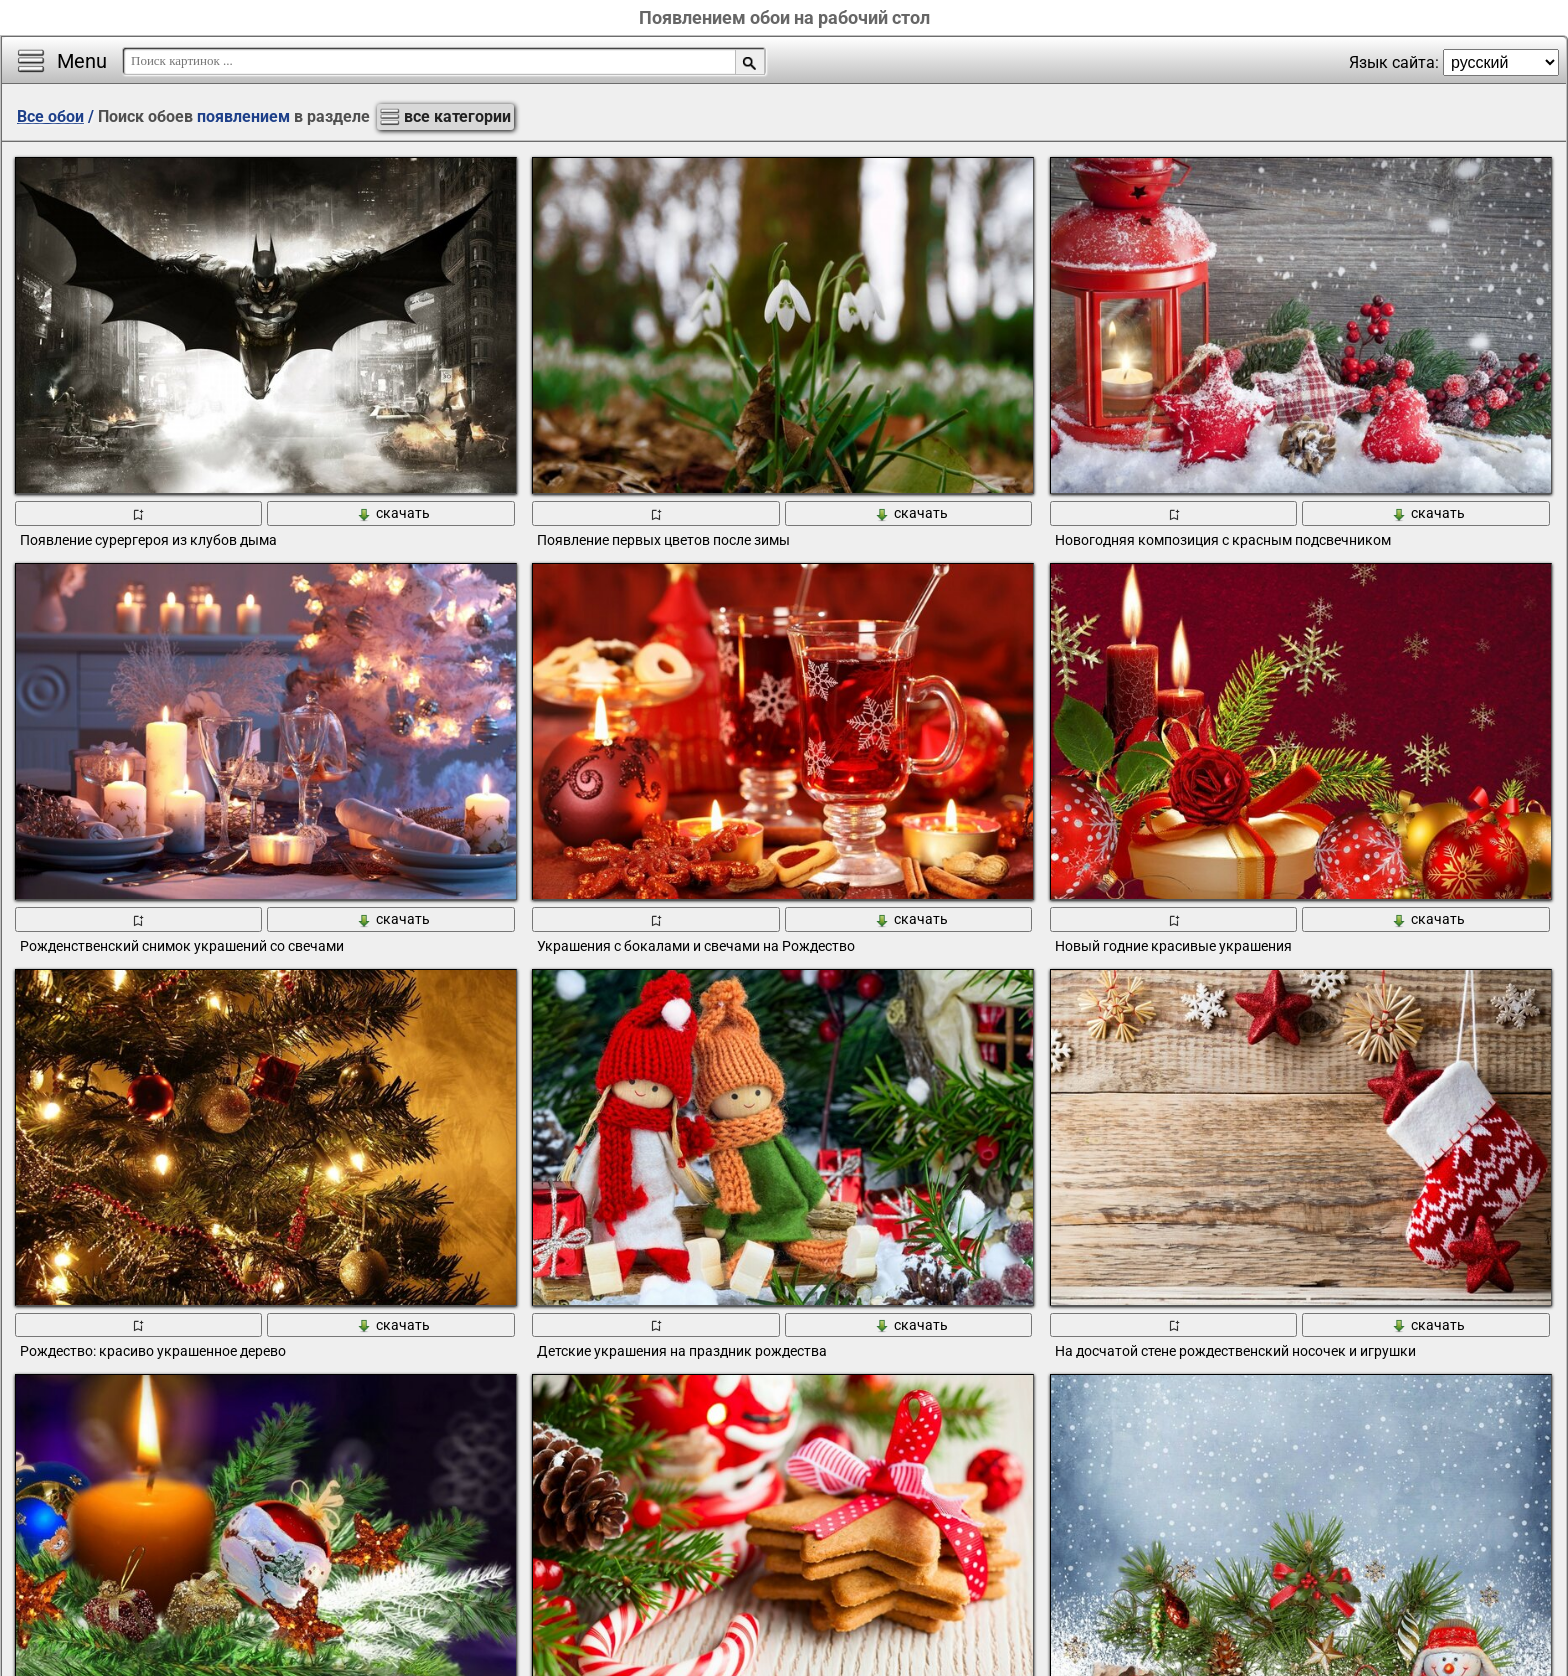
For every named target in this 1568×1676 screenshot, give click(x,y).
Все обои (50, 116)
